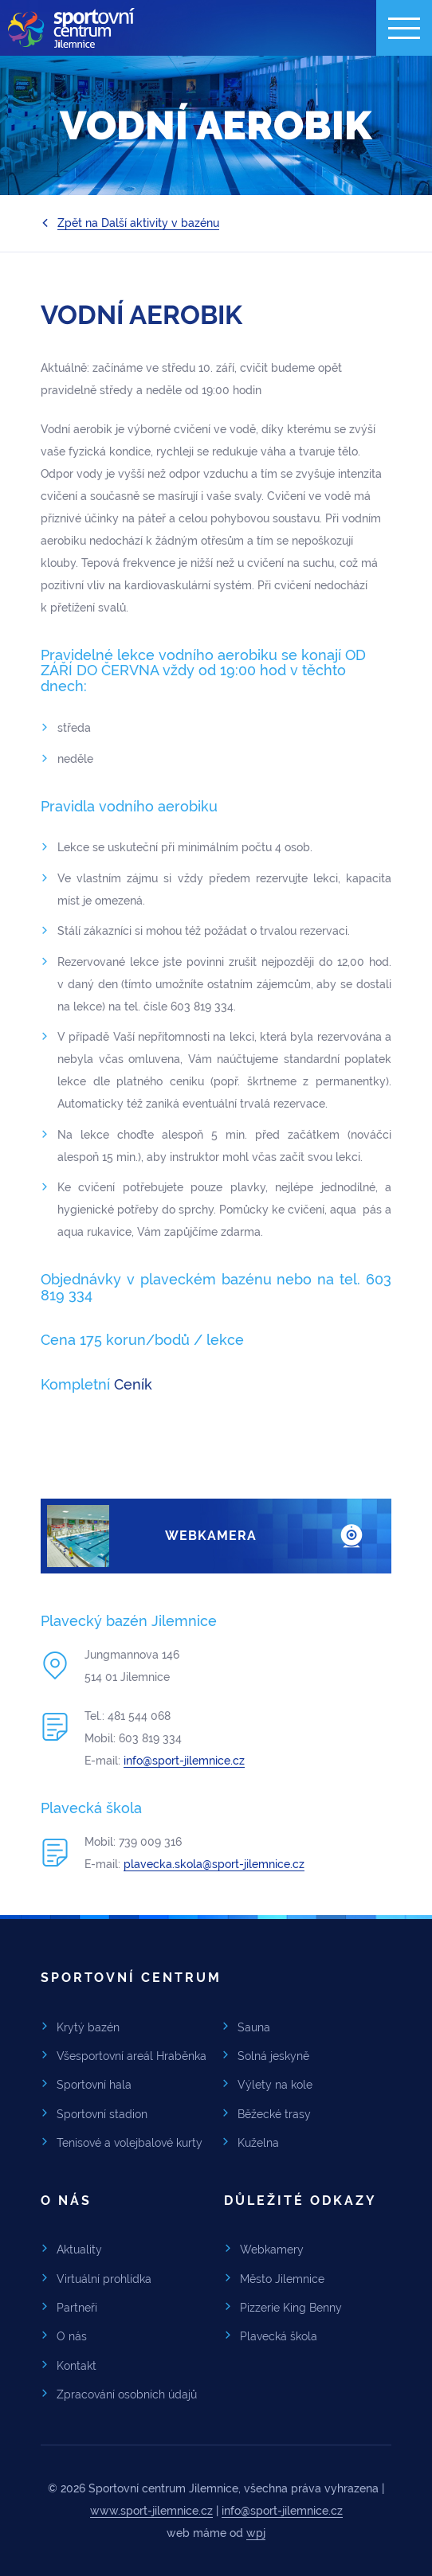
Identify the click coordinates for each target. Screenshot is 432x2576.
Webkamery (272, 2249)
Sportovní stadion (102, 2114)
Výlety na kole (275, 2084)
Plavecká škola (278, 2336)
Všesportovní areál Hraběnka (131, 2056)
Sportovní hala (94, 2084)
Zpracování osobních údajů (127, 2394)
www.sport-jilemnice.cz (151, 2510)
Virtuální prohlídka (104, 2279)
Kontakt (76, 2365)
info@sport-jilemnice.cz (184, 1760)
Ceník (135, 1384)
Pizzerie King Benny (291, 2307)
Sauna (254, 2027)
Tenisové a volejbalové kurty (129, 2142)
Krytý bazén (88, 2027)
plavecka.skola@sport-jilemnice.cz (214, 1864)
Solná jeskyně (273, 2056)
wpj (255, 2533)
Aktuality (79, 2249)
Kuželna (258, 2142)
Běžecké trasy (274, 2114)
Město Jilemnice (282, 2279)
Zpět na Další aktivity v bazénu (138, 223)
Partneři (77, 2307)
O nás (72, 2336)
